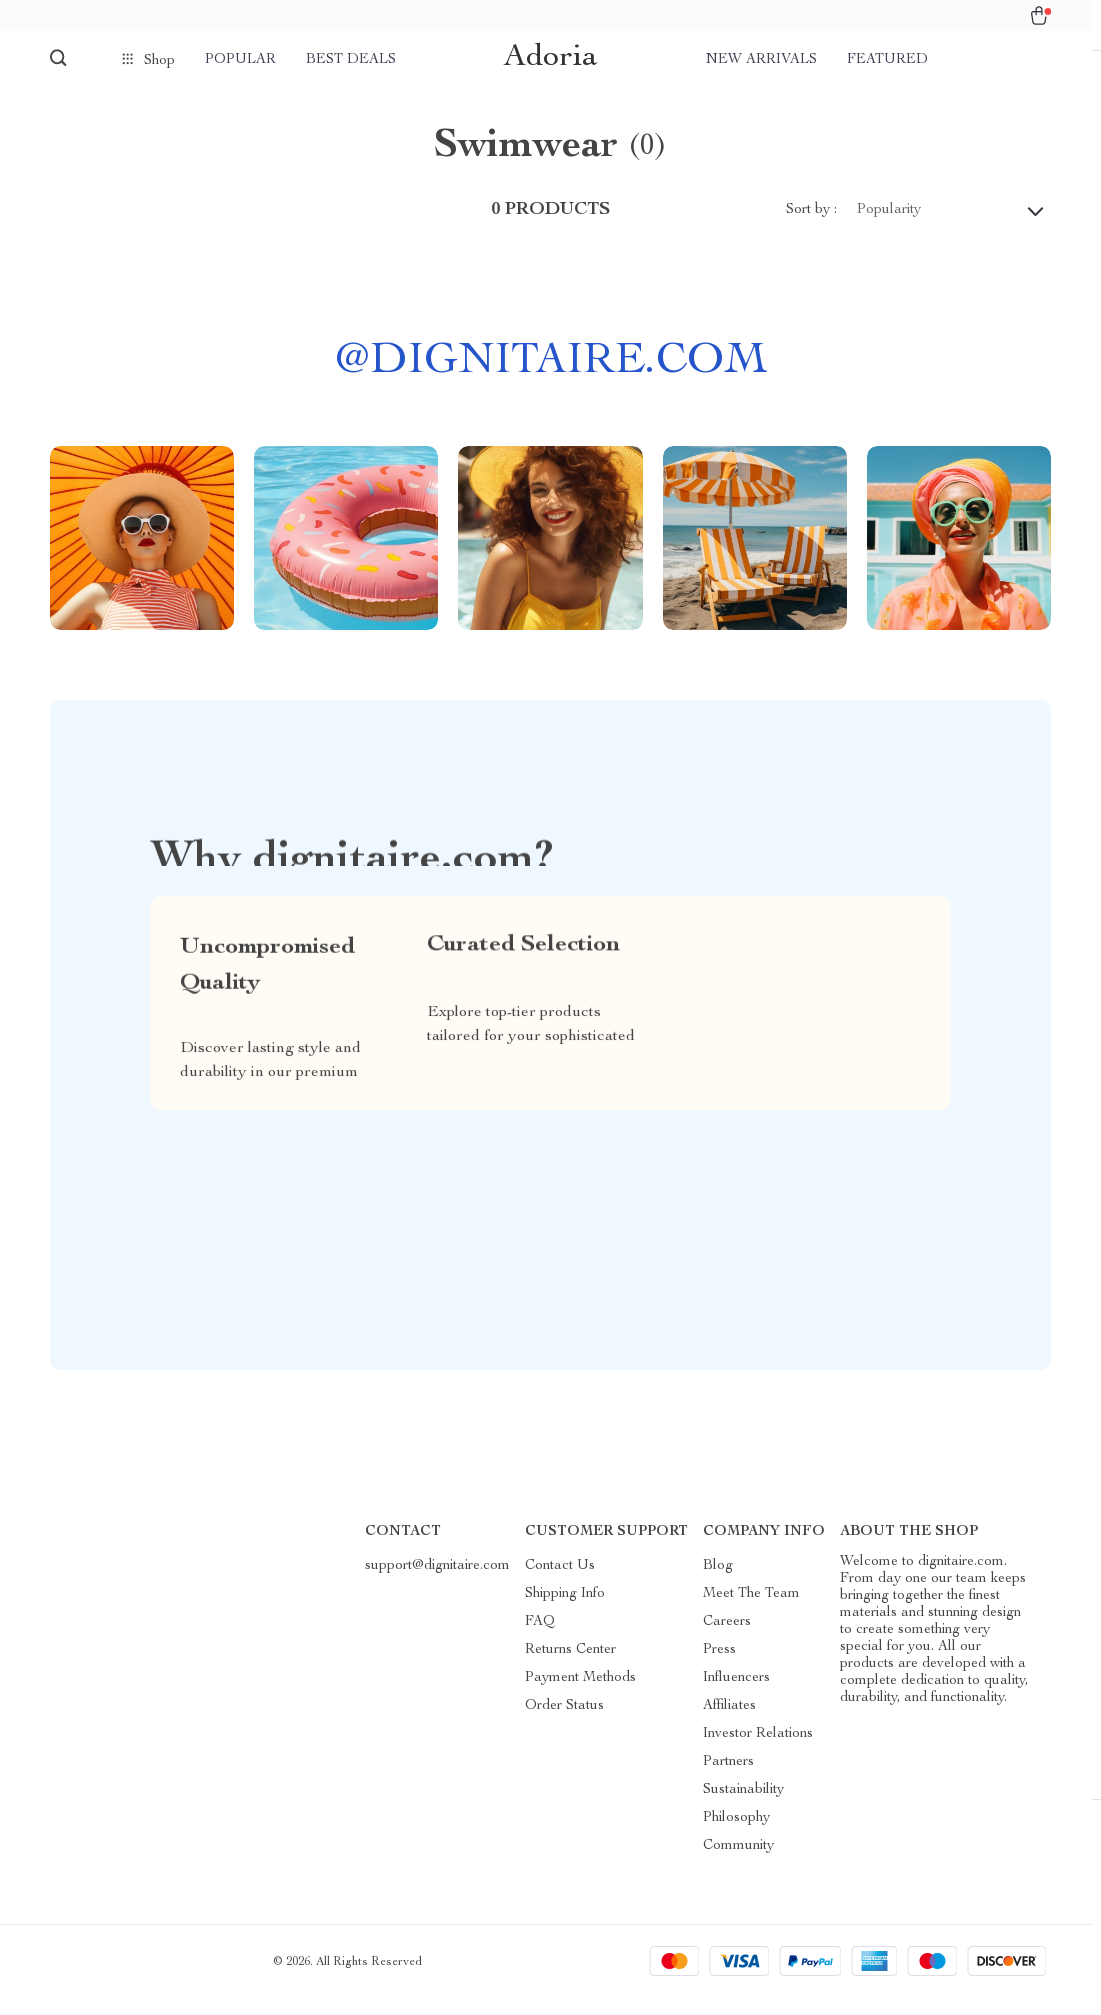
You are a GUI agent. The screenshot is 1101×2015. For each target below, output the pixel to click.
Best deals (351, 60)
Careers (727, 1638)
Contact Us (560, 1582)
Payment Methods (580, 1694)
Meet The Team (751, 1610)
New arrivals (761, 60)
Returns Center (570, 1666)
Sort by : (811, 226)
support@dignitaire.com (437, 1582)
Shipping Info (565, 1610)
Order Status (564, 1722)
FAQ (540, 1638)
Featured (887, 60)
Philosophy (736, 1834)
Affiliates (729, 1722)
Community (738, 1862)
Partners (728, 1778)
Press (719, 1666)
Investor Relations (758, 1750)
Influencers (736, 1694)
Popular (240, 60)
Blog (718, 1582)
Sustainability (743, 1806)
